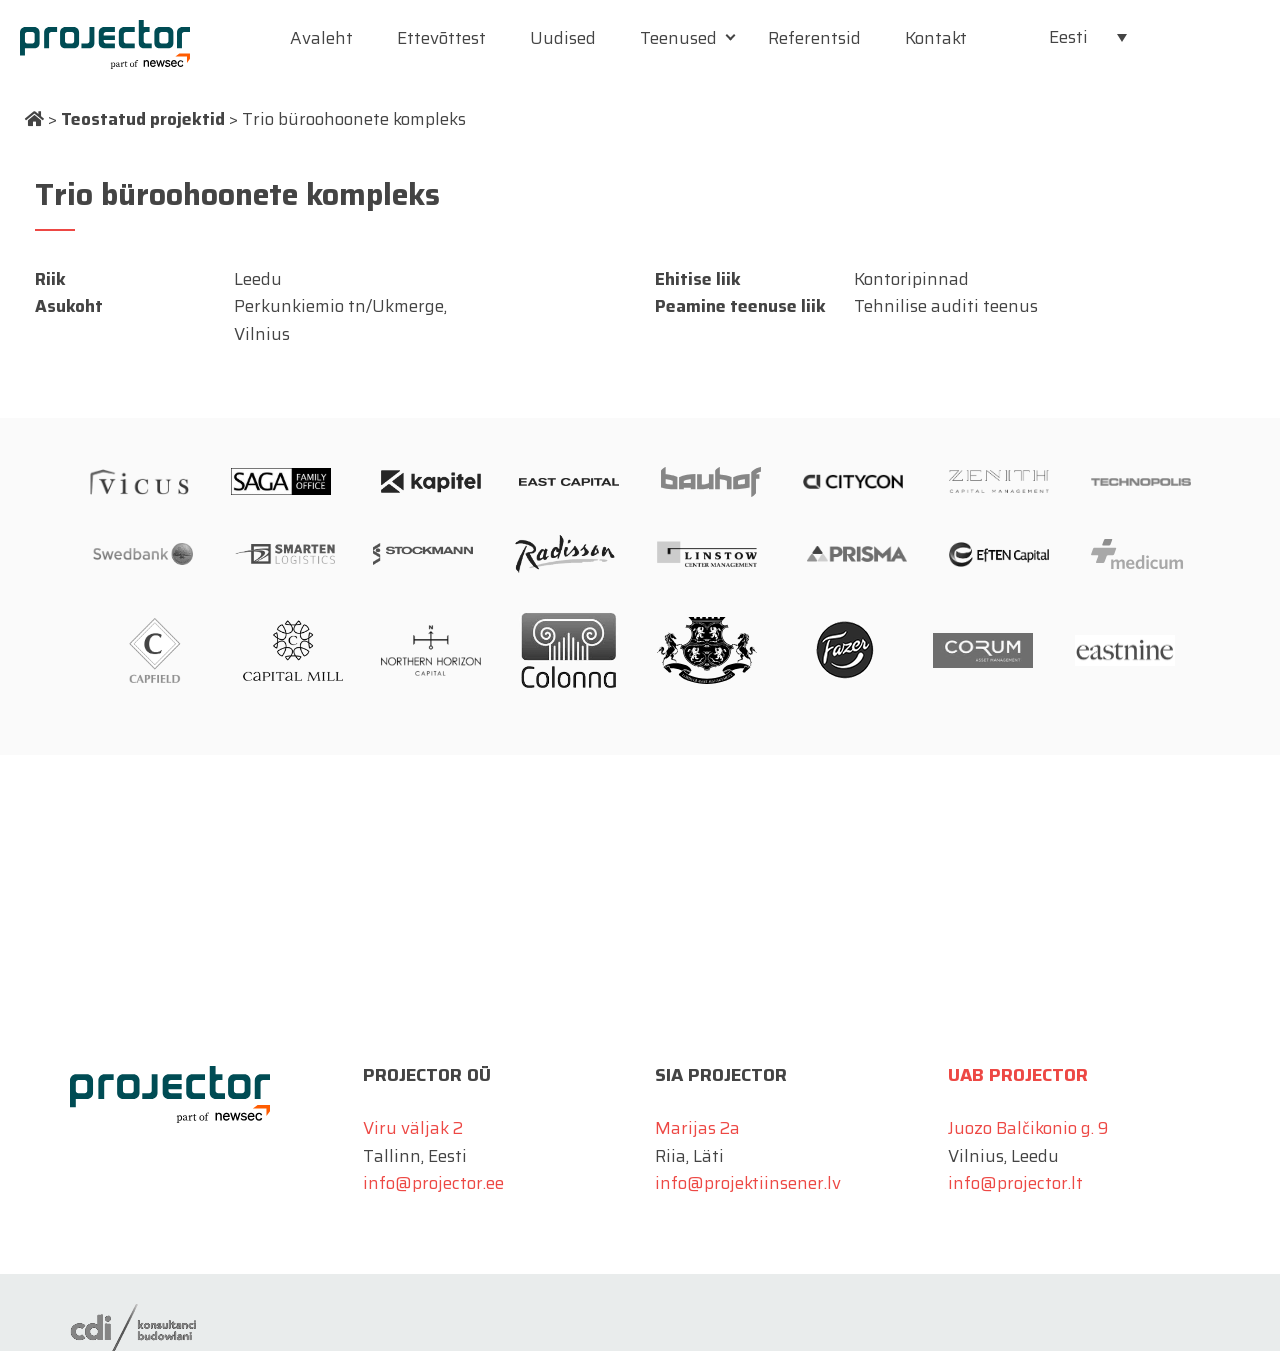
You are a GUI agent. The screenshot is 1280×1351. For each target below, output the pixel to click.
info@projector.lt (1015, 1183)
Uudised (563, 38)
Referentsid (814, 38)
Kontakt (936, 38)
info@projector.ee (433, 1183)
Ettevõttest (441, 38)
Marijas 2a (697, 1128)
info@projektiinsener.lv (748, 1183)
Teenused (678, 38)
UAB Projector (1018, 1075)
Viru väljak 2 (413, 1128)
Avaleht (321, 38)
